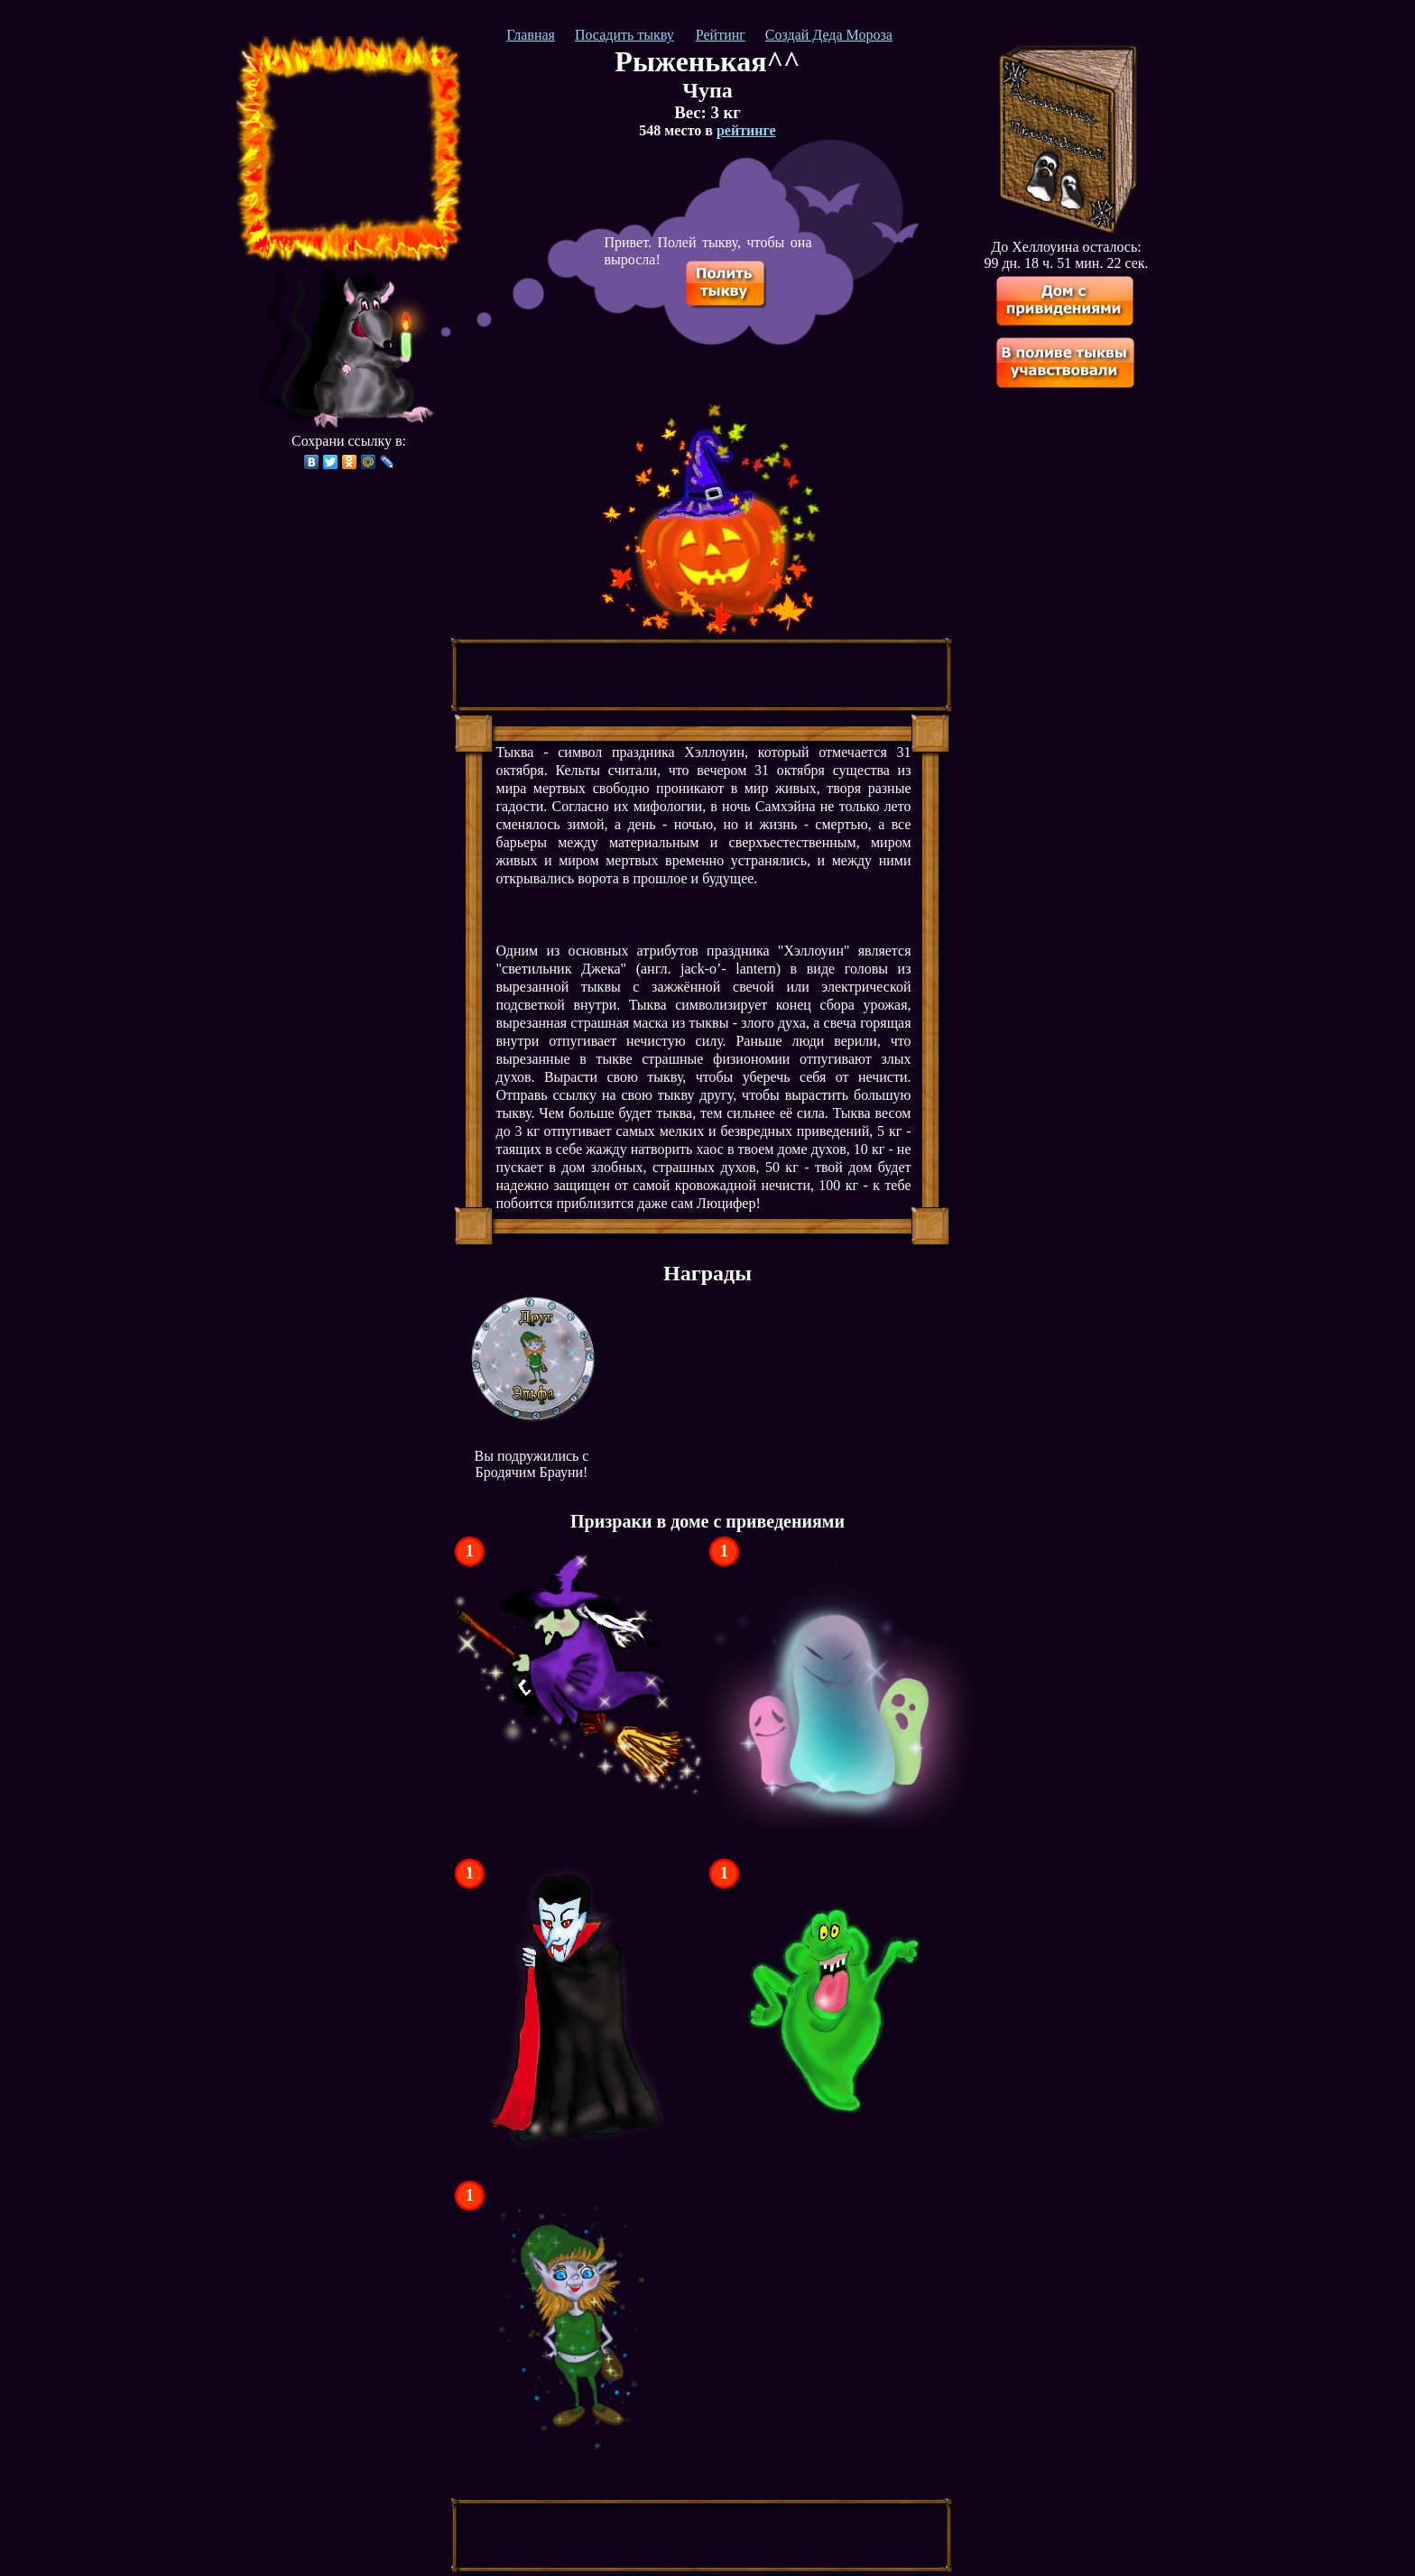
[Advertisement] (349, 149)
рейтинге (746, 130)
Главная (530, 34)
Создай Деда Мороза (828, 34)
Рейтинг (720, 34)
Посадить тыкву (624, 34)
